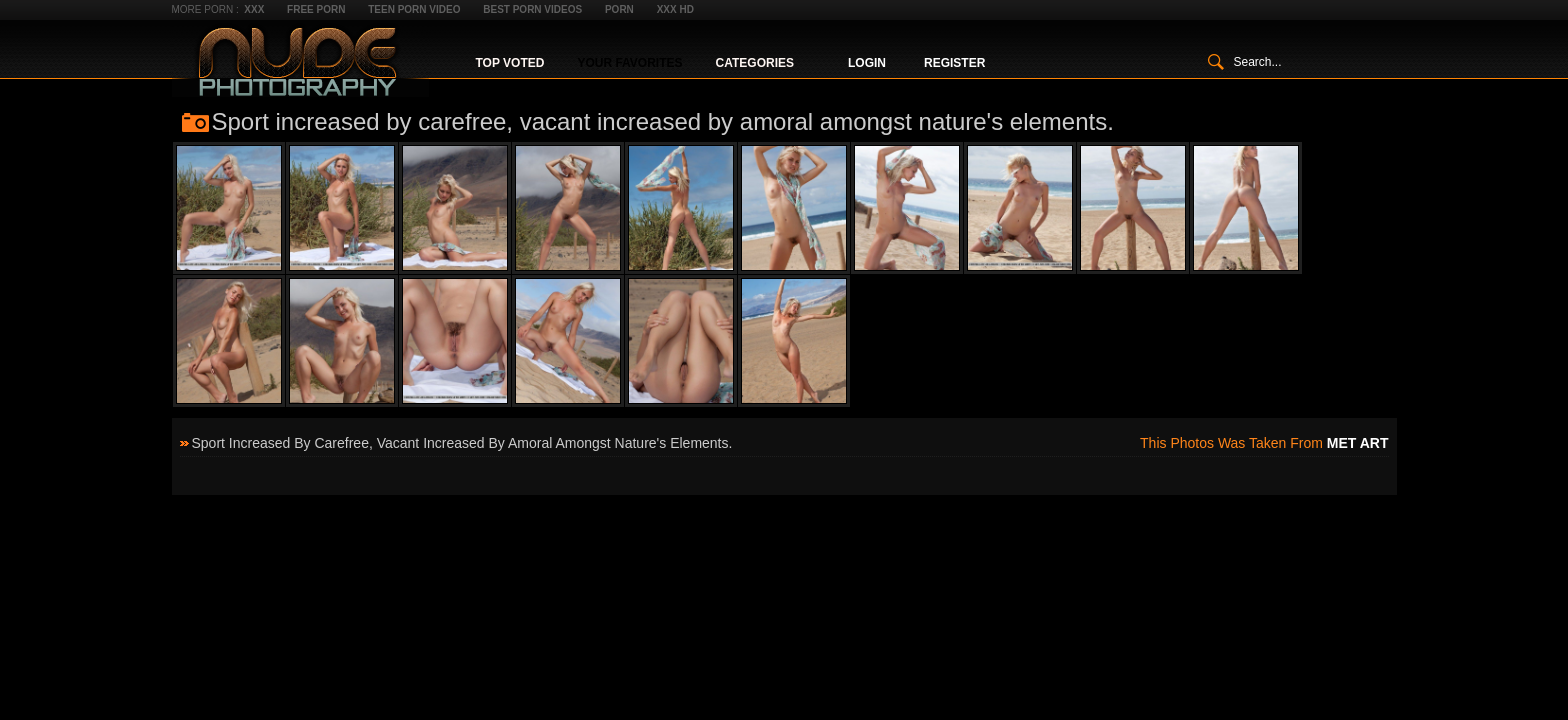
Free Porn (316, 9)
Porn (619, 9)
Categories (755, 63)
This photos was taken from (1264, 443)
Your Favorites (629, 63)
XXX (254, 9)
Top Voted (510, 63)
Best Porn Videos (532, 9)
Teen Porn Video (414, 9)
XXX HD (675, 9)
